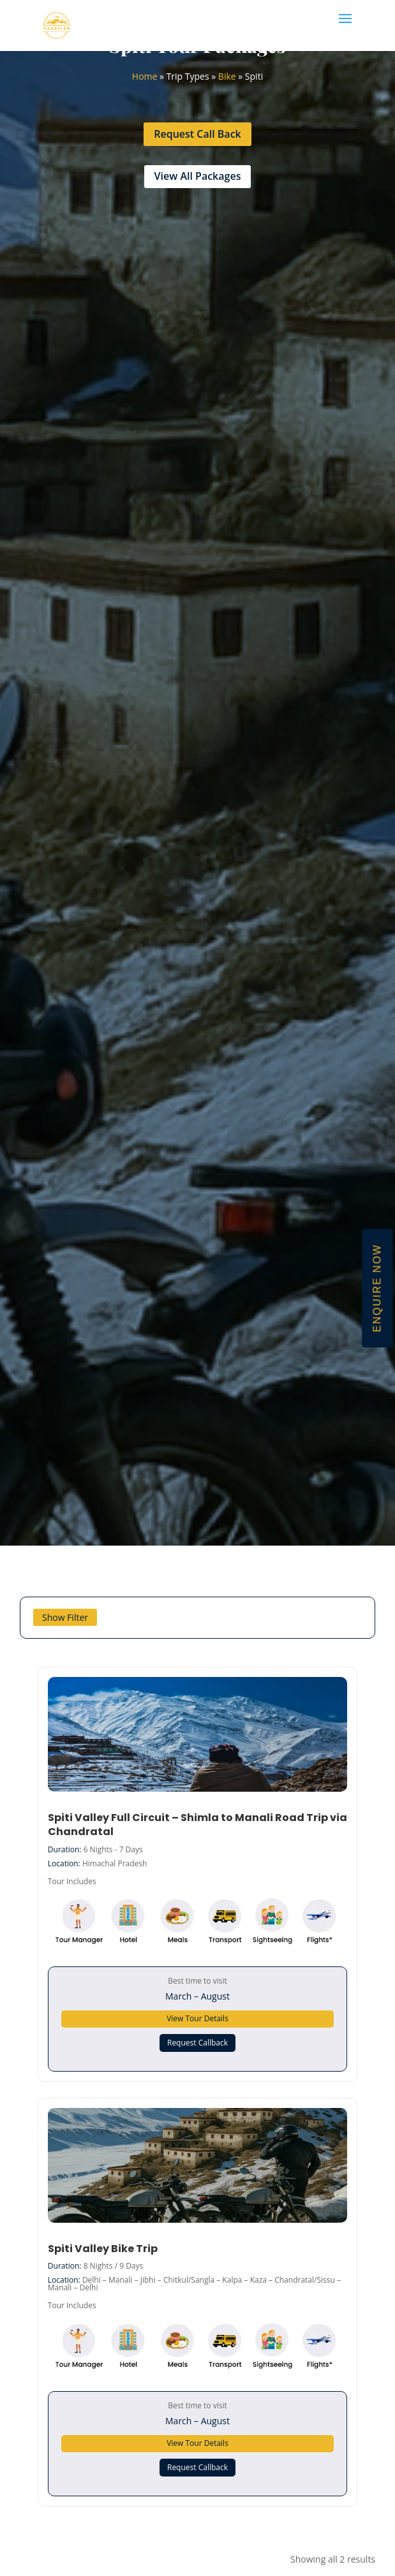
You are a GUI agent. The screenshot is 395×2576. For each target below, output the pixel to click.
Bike (227, 76)
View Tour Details (197, 2018)
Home (145, 76)
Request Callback (197, 2042)
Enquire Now (376, 1288)
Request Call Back (197, 134)
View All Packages (197, 176)
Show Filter (65, 1617)
